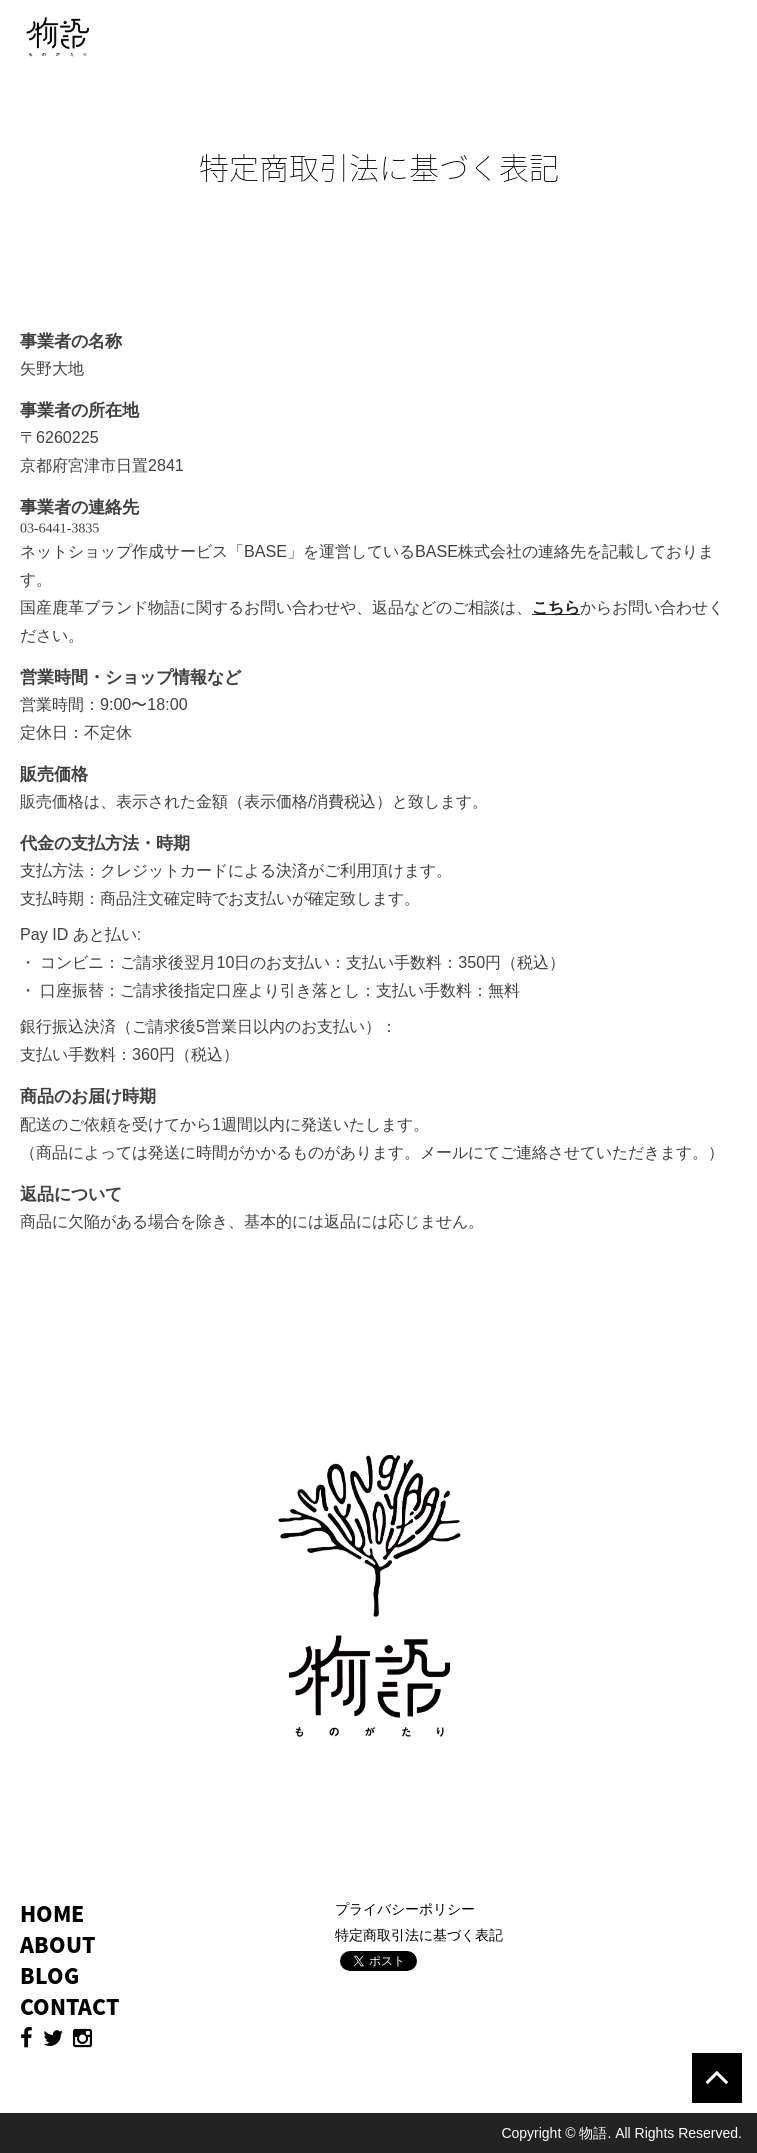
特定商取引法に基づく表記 (419, 1935)
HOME (52, 1913)
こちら (556, 607)
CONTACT (69, 2006)
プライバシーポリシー (405, 1909)
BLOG (49, 1975)
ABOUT (57, 1944)
